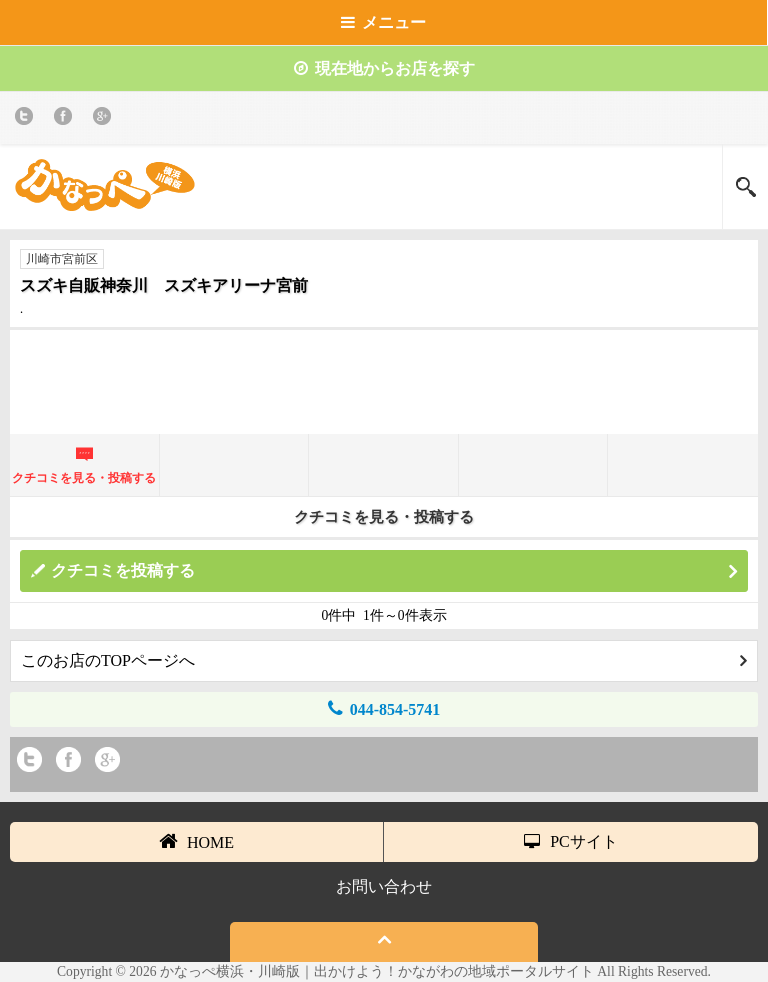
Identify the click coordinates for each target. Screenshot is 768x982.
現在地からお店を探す (384, 68)
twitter (27, 119)
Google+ (105, 119)
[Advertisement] (384, 390)
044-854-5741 (384, 708)
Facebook (66, 119)
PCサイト (571, 841)
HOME (196, 841)
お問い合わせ (384, 886)
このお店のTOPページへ (384, 660)
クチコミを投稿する (394, 571)
